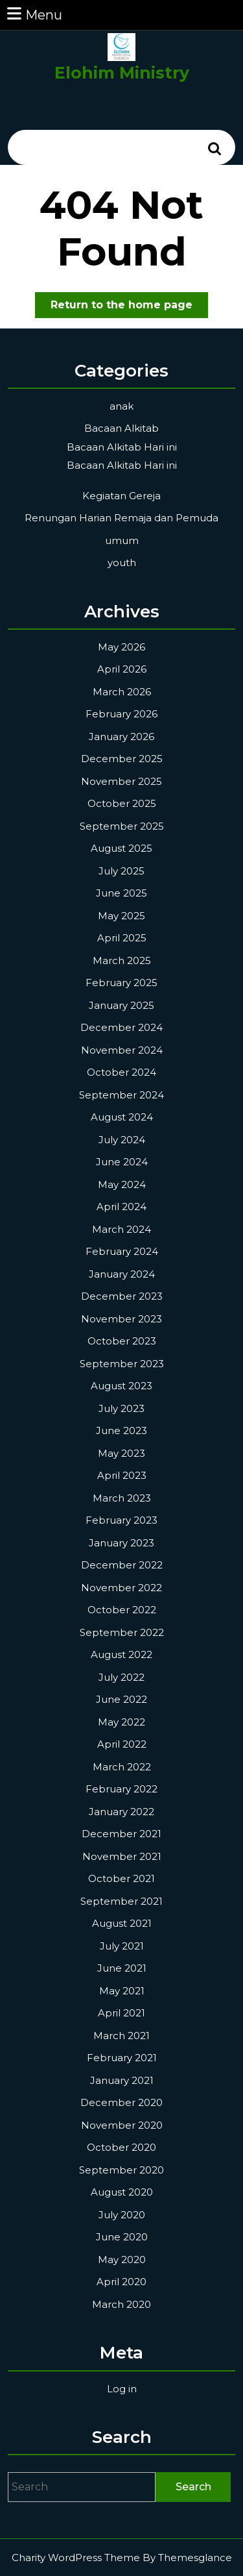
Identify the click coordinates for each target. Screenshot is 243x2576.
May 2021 (122, 1991)
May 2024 (122, 1184)
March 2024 (121, 1229)
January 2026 (121, 736)
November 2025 (121, 781)
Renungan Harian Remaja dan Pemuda (121, 518)
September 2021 (121, 1901)
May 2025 (121, 916)
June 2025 (121, 893)
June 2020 (122, 2237)
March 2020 (121, 2304)
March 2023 (122, 1498)
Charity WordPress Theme (76, 2557)
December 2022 (122, 1565)
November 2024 (122, 1050)
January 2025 (121, 1005)
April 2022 (121, 1744)
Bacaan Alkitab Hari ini (122, 447)
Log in (122, 2389)
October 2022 (121, 1610)
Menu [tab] (33, 14)
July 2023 (121, 1408)
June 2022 (121, 1699)
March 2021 (121, 2035)
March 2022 (122, 1767)
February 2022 (121, 1789)
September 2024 (121, 1095)
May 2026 (121, 647)
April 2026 (121, 669)
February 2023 (121, 1520)
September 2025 (122, 826)
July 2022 (121, 1677)
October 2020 (121, 2147)
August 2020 (122, 2192)
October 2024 (121, 1072)
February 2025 (121, 982)
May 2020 (122, 2259)
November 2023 (121, 1319)
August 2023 (121, 1386)
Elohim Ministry (121, 72)
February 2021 (122, 2057)
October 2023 (121, 1341)
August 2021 (122, 1923)
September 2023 (122, 1363)
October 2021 (121, 1878)
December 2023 (122, 1296)
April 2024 (121, 1206)
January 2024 (122, 1274)
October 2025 (121, 803)
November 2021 (121, 1856)
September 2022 (122, 1632)
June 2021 (121, 1968)
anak (121, 406)
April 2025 (121, 938)
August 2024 (122, 1117)
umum (122, 540)
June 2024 (122, 1162)
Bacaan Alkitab (121, 428)
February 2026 (121, 714)
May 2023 (121, 1453)
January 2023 (121, 1543)
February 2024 (122, 1251)
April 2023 (121, 1475)
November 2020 (122, 2125)
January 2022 (121, 1811)
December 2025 (122, 758)
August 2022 (121, 1654)
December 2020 (121, 2102)
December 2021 (121, 1833)
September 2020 (121, 2170)
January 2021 (122, 2080)
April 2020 (121, 2281)
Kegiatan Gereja (121, 495)
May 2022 (121, 1722)
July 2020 (121, 2215)
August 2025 (121, 848)
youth (122, 562)
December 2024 (121, 1027)
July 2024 (121, 1139)
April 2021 (121, 2013)
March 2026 (122, 692)
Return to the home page (129, 307)
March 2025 (122, 960)
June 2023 (121, 1430)
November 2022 (121, 1587)
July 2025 (121, 871)
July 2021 (122, 1946)
